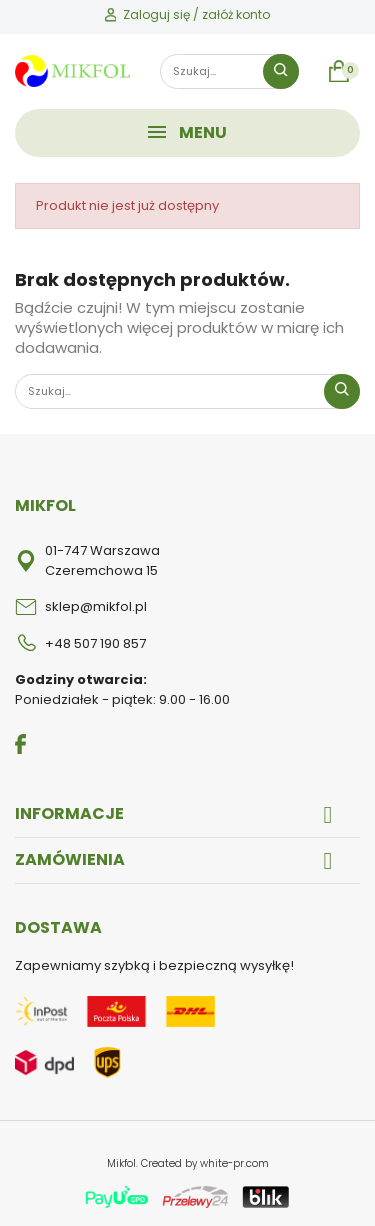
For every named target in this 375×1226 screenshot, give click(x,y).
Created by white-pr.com (205, 1163)
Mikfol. (124, 1163)
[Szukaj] (229, 71)
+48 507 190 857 (95, 643)
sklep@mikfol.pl (96, 606)
